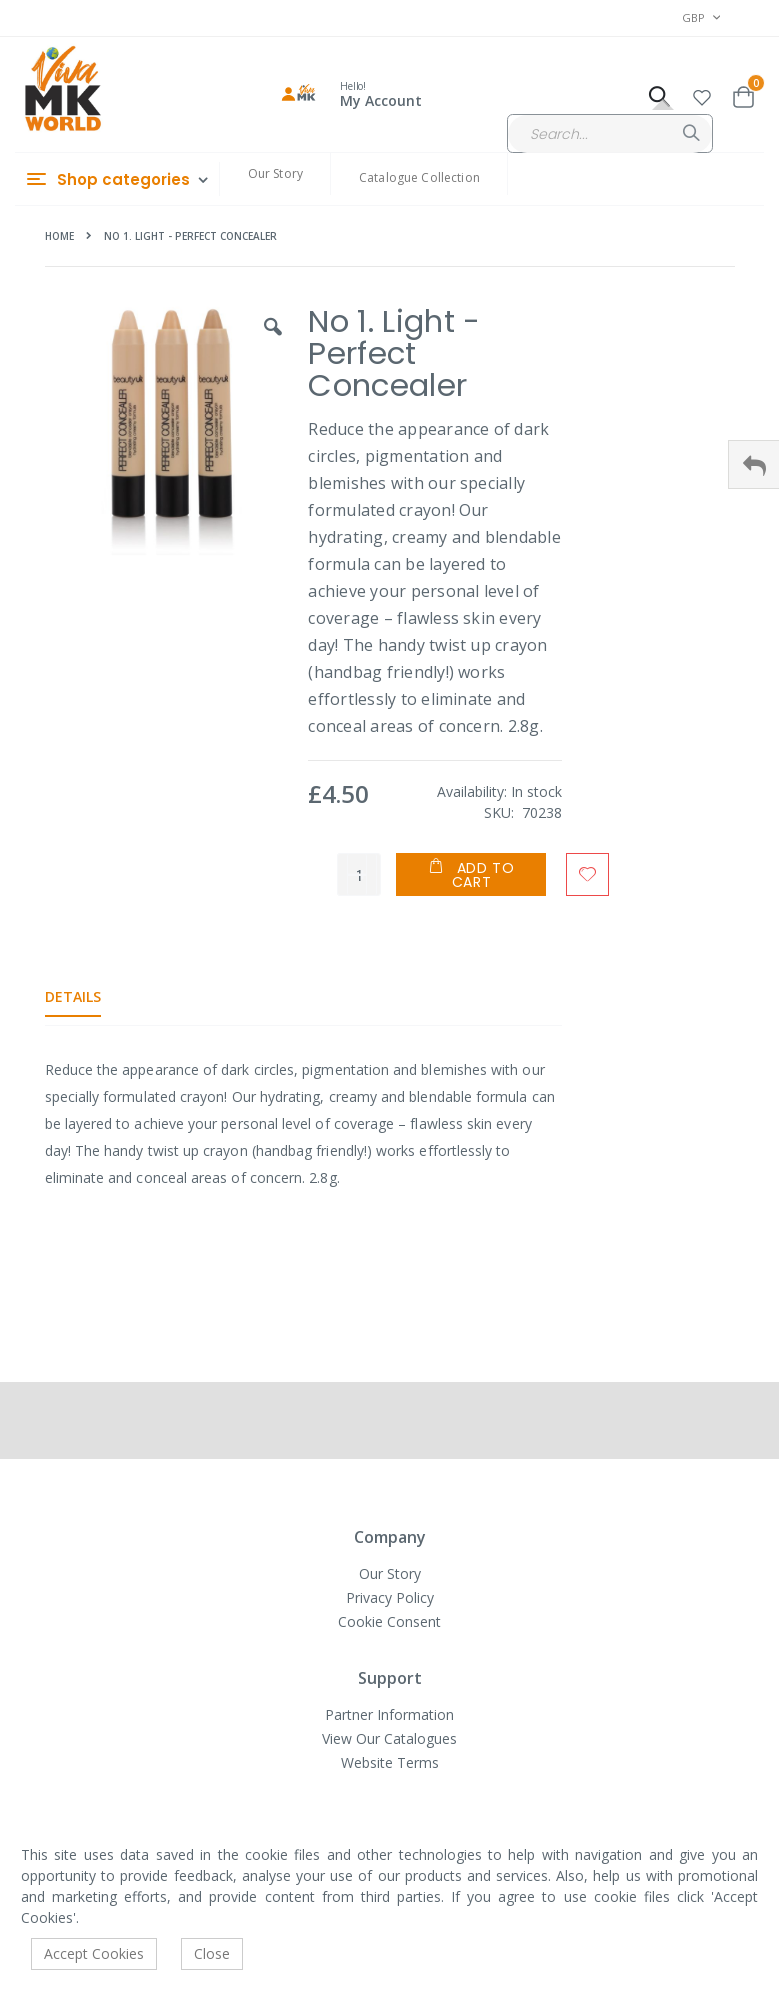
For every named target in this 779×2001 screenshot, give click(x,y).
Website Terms (390, 1762)
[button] (702, 94)
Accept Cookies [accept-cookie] (94, 1953)
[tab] (88, 997)
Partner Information (389, 1714)
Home (59, 236)
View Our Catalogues (389, 1738)
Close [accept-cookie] (212, 1953)
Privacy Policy (390, 1597)
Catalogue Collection (419, 177)
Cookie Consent (389, 1621)
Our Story (275, 173)
